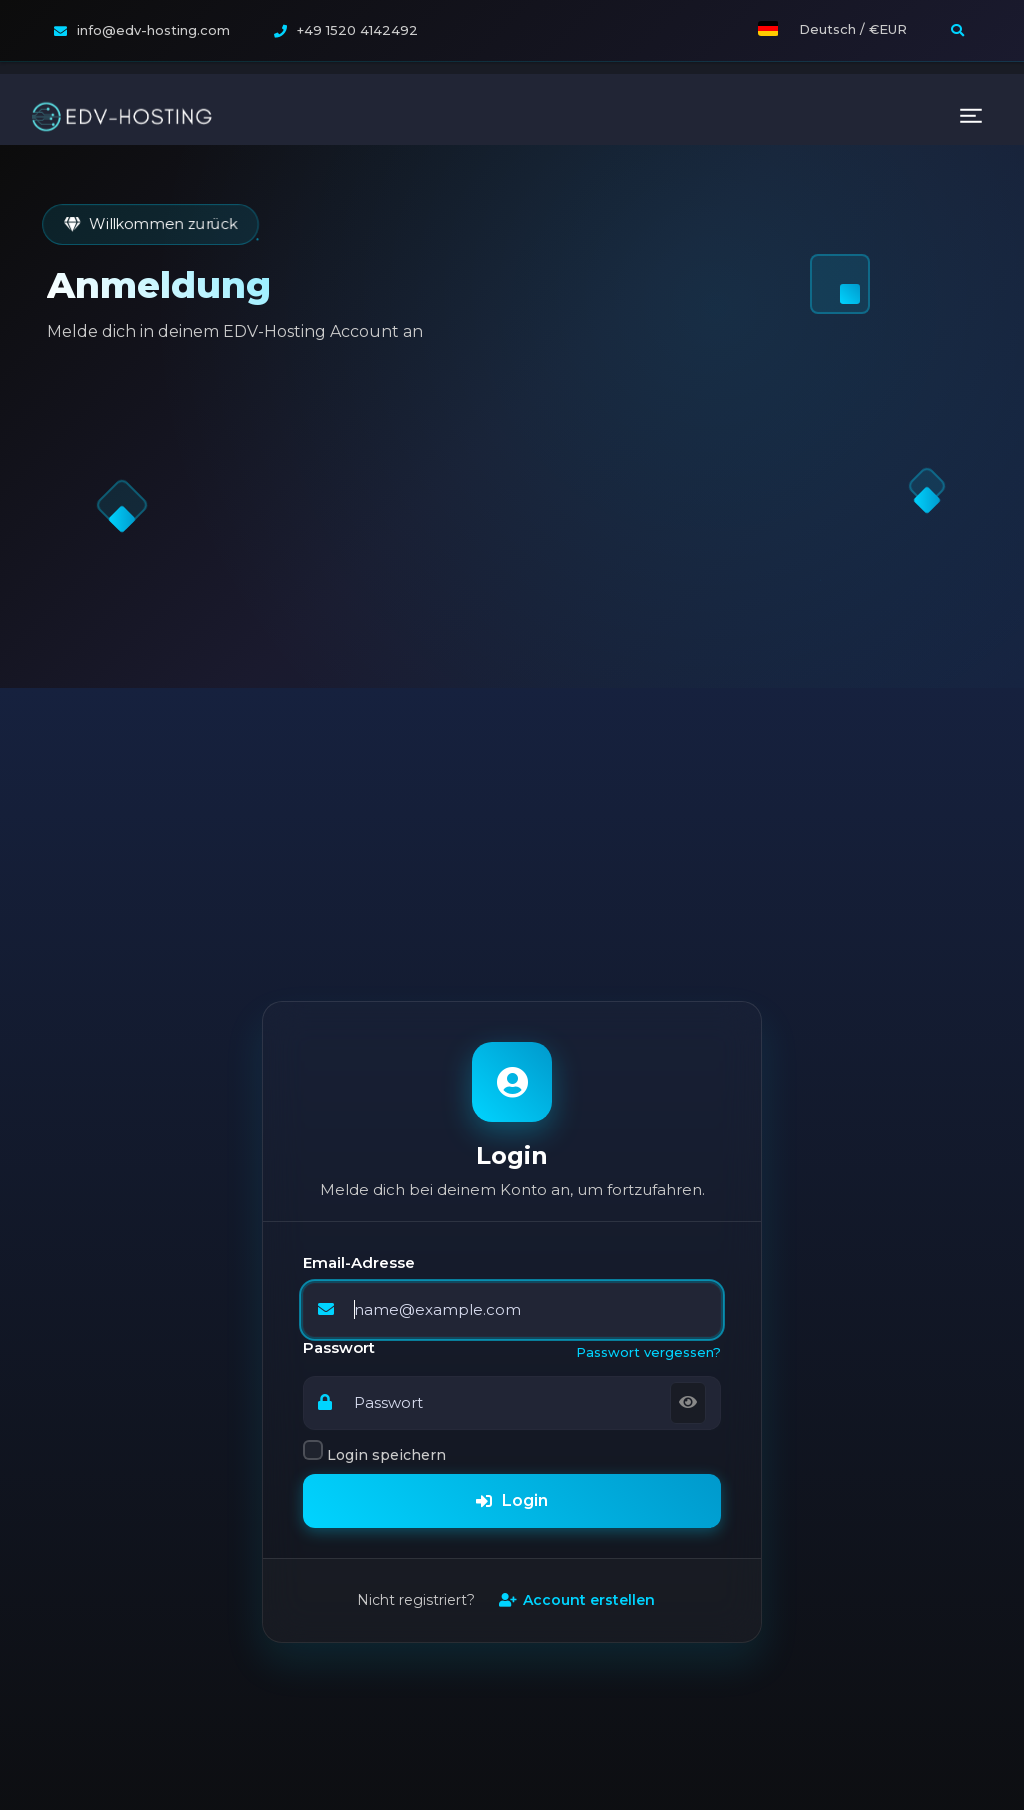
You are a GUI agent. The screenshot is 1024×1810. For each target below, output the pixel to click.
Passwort (339, 1099)
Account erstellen (577, 1351)
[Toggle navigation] (971, 42)
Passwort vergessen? (648, 1103)
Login (512, 1251)
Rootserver (774, 1780)
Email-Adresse (359, 1014)
